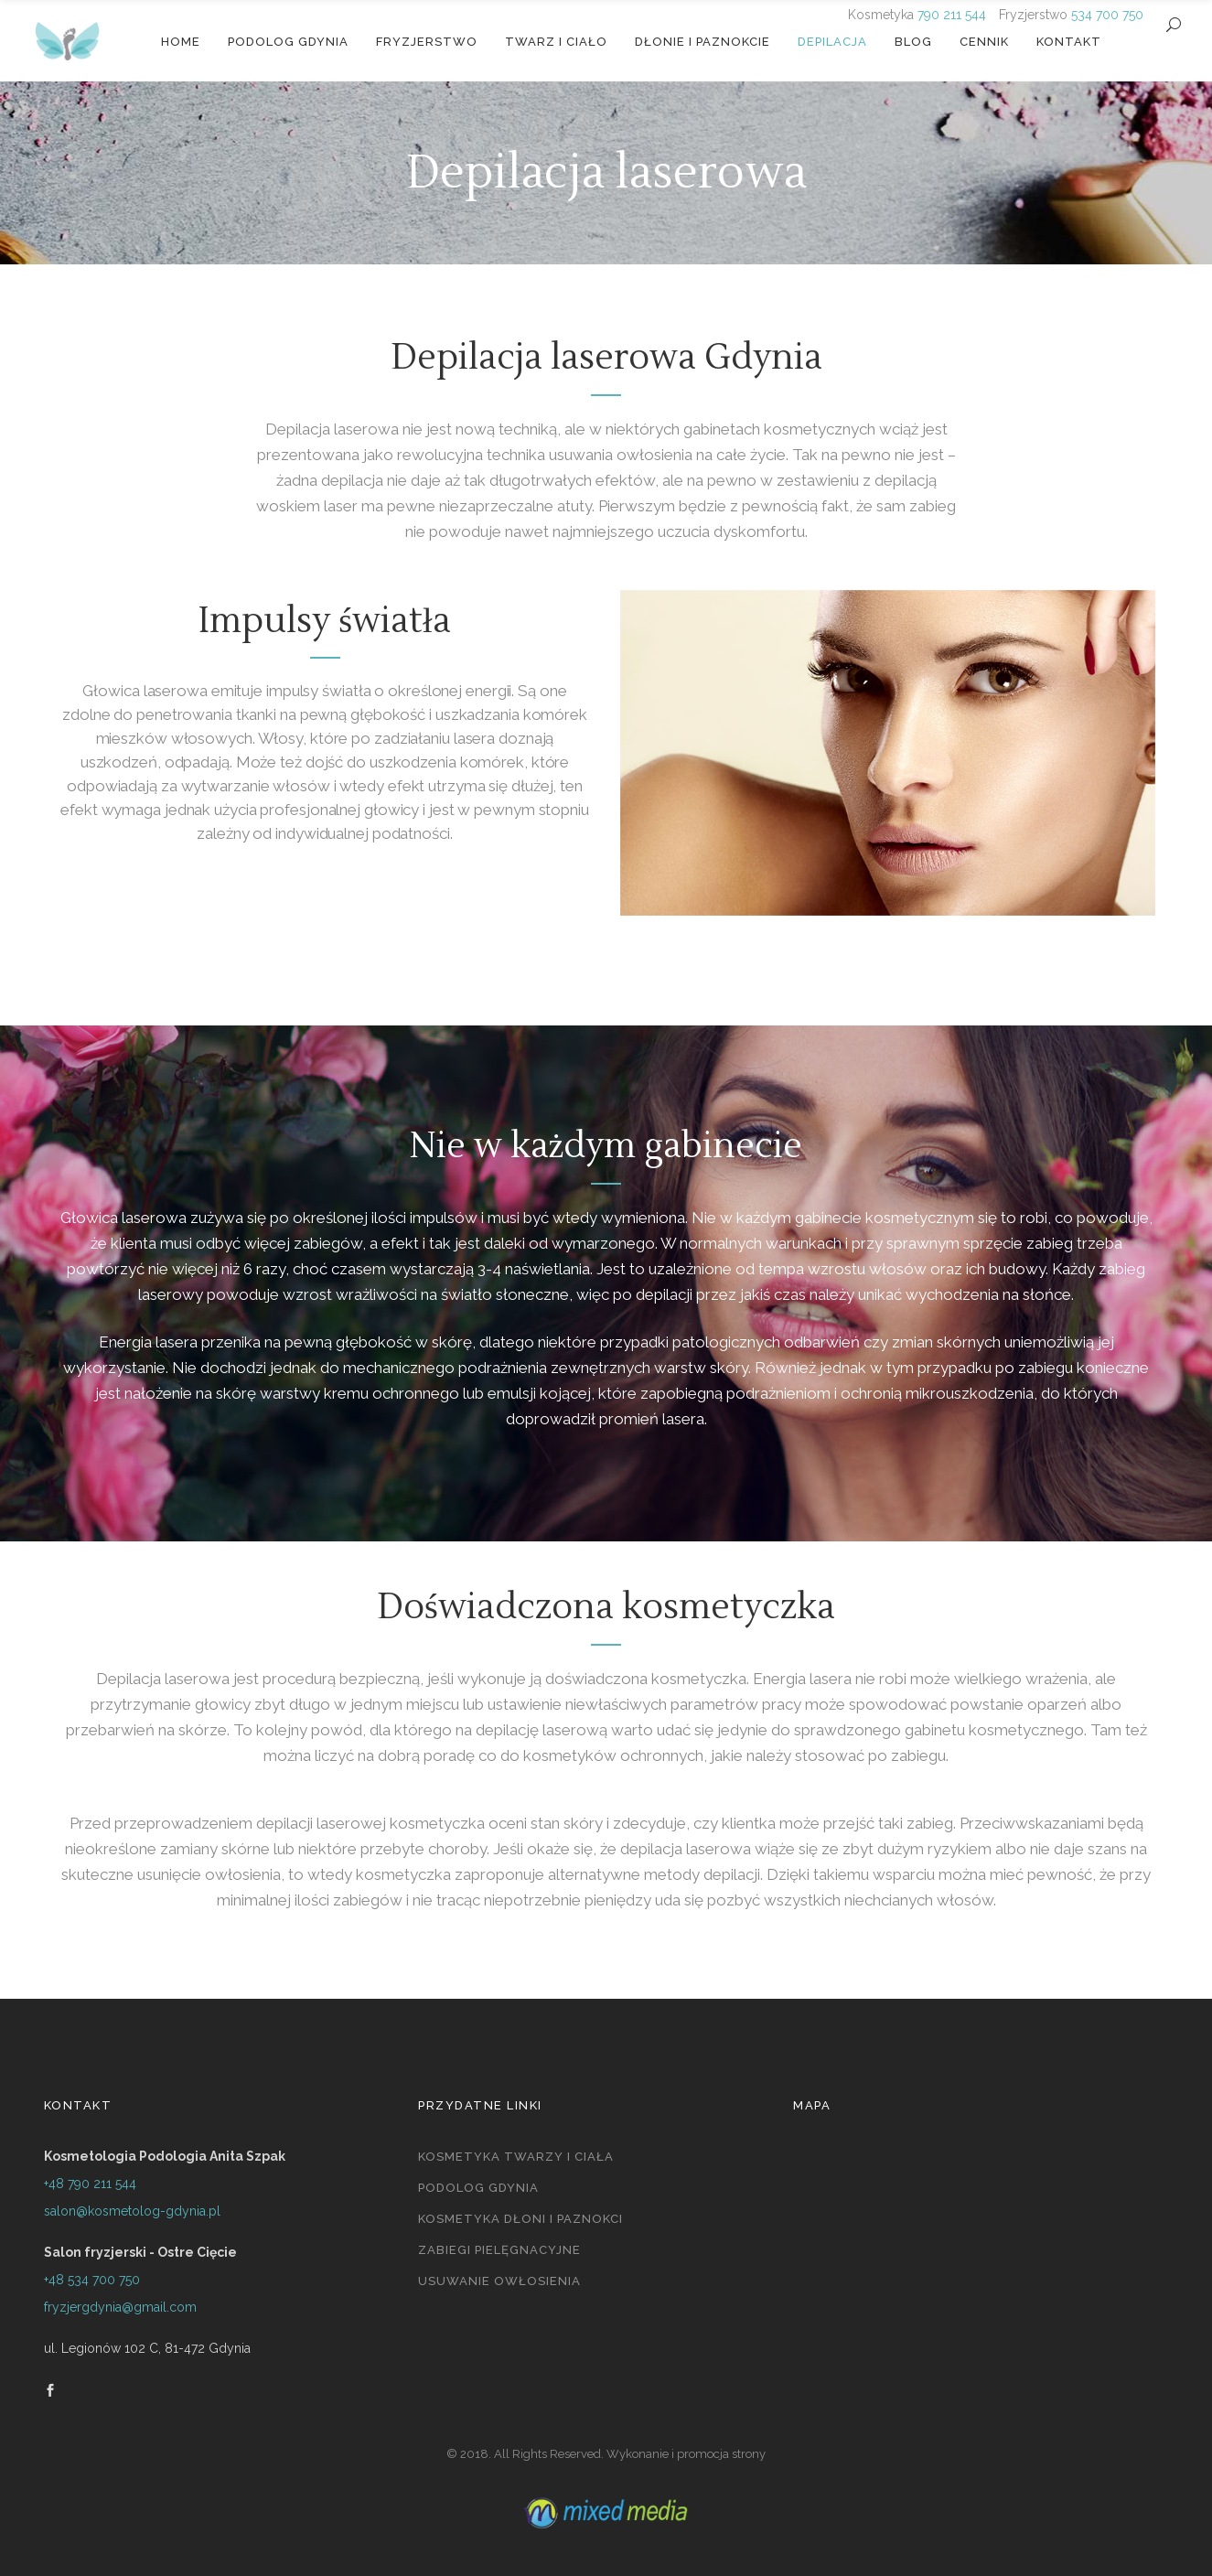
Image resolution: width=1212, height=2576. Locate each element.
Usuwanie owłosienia (499, 2281)
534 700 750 (1107, 14)
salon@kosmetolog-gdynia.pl (132, 2211)
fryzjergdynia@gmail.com (120, 2307)
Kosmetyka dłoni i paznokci (520, 2219)
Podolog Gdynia (478, 2188)
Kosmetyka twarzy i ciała (516, 2156)
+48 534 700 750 (92, 2279)
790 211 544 (951, 14)
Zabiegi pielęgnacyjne (499, 2250)
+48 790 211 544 (90, 2183)
